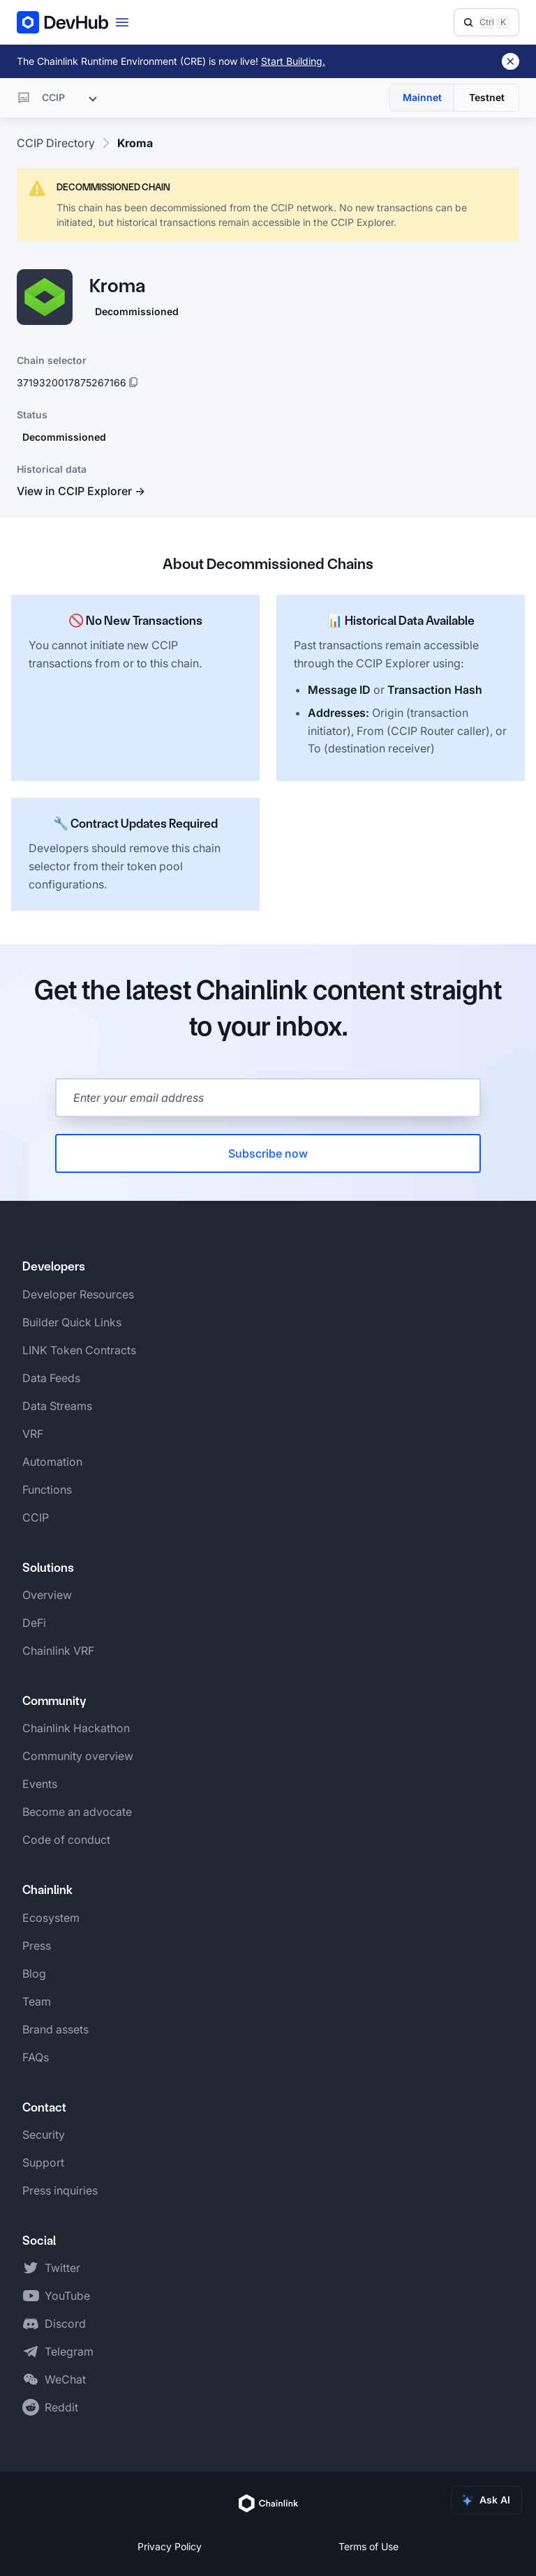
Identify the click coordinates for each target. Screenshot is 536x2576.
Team (36, 2001)
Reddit (61, 2407)
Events (39, 1784)
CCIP (35, 1517)
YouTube (67, 2296)
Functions (47, 1490)
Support (43, 2162)
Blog (34, 1973)
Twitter (62, 2268)
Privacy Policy (169, 2546)
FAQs (35, 2057)
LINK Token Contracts (79, 1350)
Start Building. (293, 61)
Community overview (77, 1756)
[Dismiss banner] (510, 61)
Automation (52, 1462)
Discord (65, 2324)
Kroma (135, 143)
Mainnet (422, 97)
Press (36, 1946)
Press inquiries (60, 2190)
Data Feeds (51, 1378)
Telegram (69, 2351)
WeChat (65, 2379)
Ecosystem (51, 1918)
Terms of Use (368, 2546)
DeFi (34, 1623)
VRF (32, 1434)
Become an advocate (77, 1812)
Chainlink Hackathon (76, 1728)
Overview (47, 1595)
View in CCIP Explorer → (81, 491)
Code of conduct (66, 1840)
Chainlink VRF (58, 1651)
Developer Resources (78, 1294)
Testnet (487, 97)
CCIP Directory (56, 143)
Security (43, 2135)
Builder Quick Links (71, 1322)
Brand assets (55, 2029)
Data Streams (57, 1406)
